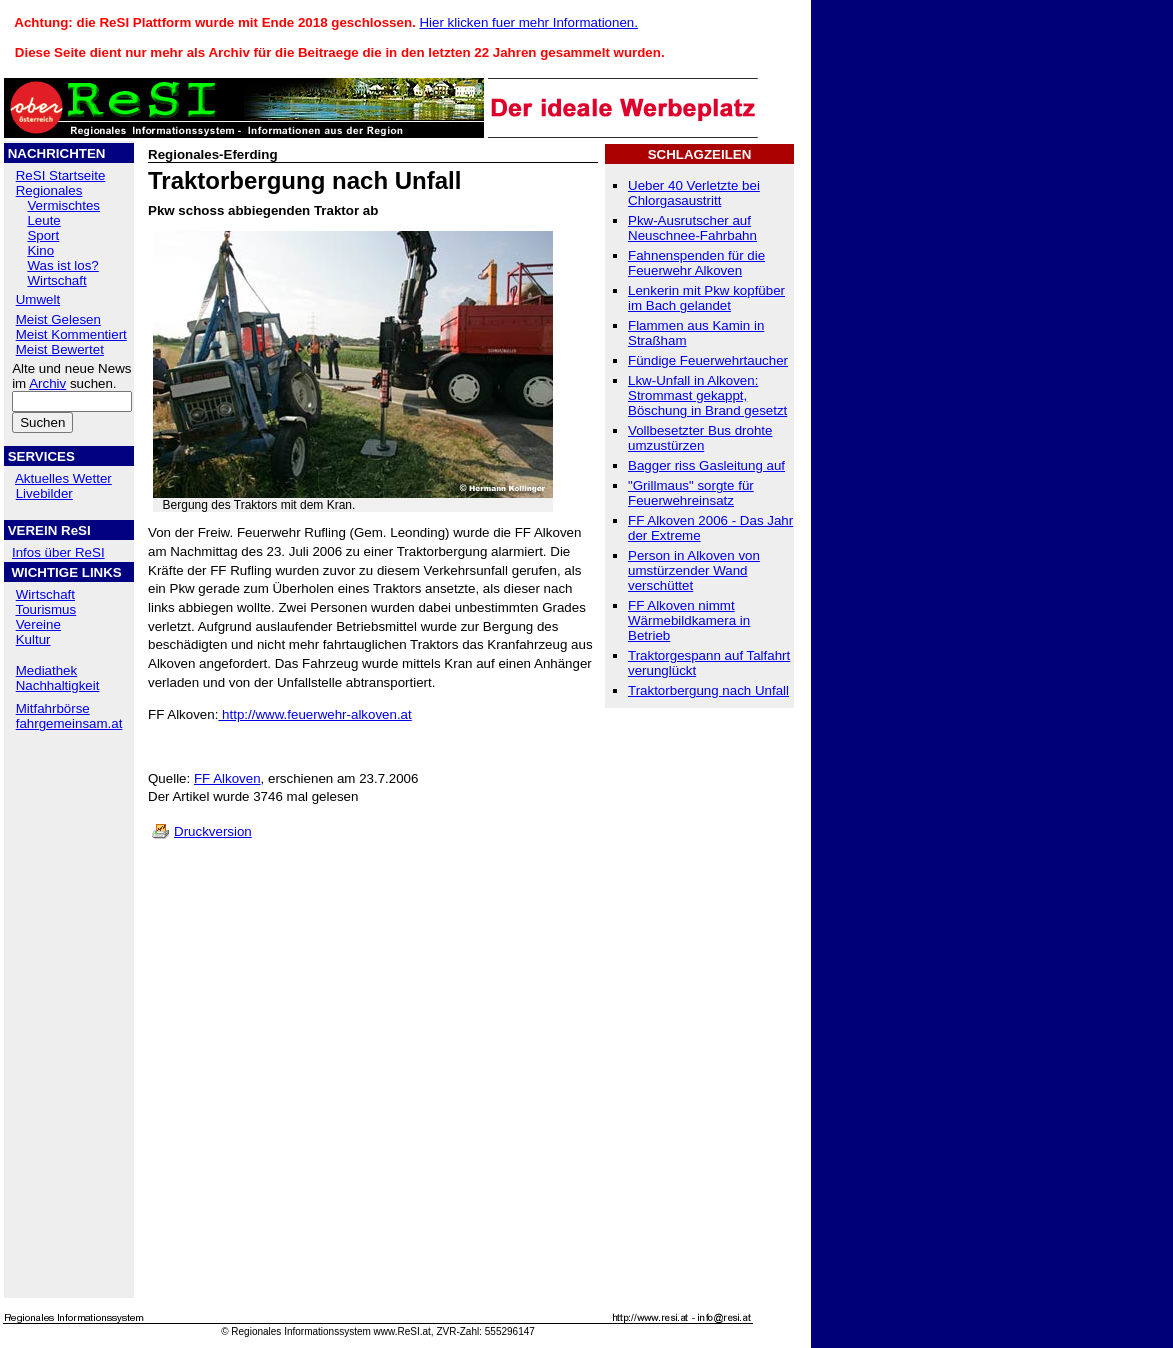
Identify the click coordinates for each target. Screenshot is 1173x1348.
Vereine (38, 624)
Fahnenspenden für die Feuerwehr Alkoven (696, 263)
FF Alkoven (227, 778)
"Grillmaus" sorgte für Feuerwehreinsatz (691, 493)
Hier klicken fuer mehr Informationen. (528, 22)
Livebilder (44, 493)
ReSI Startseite (61, 175)
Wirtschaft (56, 280)
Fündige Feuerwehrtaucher (708, 360)
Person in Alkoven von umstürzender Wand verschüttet (694, 570)
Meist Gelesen (58, 319)
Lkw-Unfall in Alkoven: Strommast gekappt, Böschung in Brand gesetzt (707, 395)
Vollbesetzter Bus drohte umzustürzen (700, 438)
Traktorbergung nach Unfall (708, 690)
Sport (43, 235)
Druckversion (213, 831)
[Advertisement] (69, 869)
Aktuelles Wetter (63, 478)
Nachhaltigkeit (58, 685)
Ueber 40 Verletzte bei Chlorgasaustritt (694, 193)
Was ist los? (62, 265)
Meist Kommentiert (71, 334)
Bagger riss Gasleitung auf (706, 465)
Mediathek (47, 670)
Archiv (47, 383)
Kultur (33, 639)
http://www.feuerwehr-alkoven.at (314, 714)
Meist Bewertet (60, 349)
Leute (43, 220)
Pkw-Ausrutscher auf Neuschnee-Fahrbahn (692, 228)
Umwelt (38, 299)
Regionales (49, 190)
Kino (40, 250)
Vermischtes (63, 205)
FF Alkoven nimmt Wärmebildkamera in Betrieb (689, 620)
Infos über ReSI (58, 552)
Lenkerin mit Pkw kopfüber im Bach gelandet (706, 298)
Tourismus (45, 609)
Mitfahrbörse (53, 708)
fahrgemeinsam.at (69, 723)
